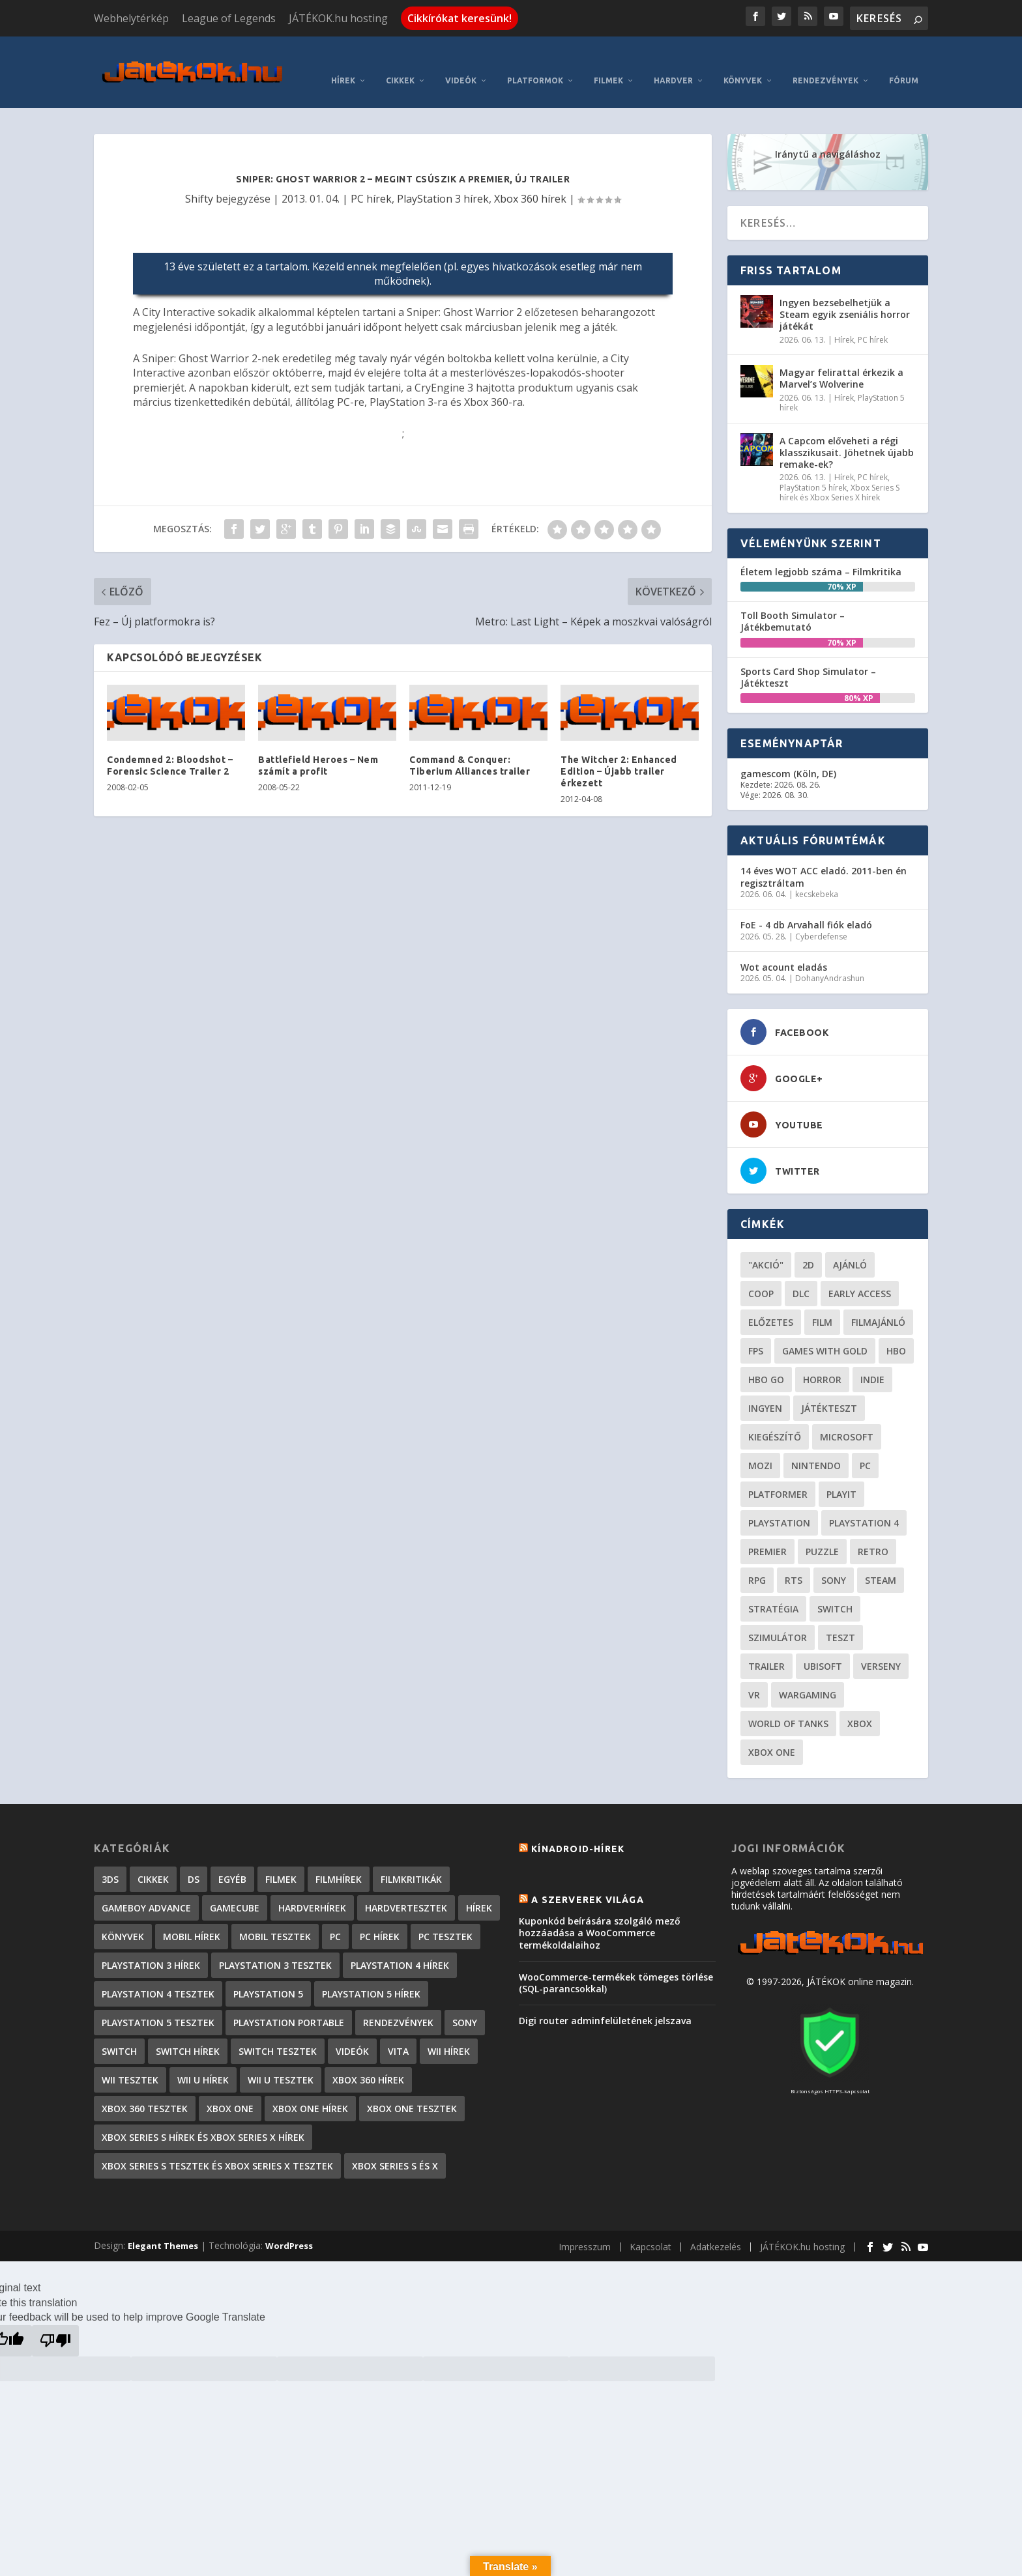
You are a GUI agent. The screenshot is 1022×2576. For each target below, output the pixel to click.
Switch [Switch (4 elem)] (119, 2031)
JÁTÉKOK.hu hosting (338, 18)
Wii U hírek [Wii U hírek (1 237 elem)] (203, 2060)
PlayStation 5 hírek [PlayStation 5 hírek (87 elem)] (371, 1974)
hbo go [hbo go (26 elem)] (766, 1360)
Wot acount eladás (783, 947)
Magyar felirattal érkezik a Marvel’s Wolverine (841, 359)
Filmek (608, 61)
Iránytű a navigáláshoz (828, 134)
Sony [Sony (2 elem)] (464, 2003)
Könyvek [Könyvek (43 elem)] (123, 1917)
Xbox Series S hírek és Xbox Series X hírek (839, 473)
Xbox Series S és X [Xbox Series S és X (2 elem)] (395, 2146)
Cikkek (400, 61)
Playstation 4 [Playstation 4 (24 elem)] (864, 1503)
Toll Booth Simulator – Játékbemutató (792, 602)
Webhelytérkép (131, 18)
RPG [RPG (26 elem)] (757, 1560)
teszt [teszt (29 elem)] (840, 1618)
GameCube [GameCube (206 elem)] (234, 1888)
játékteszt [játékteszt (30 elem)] (829, 1388)
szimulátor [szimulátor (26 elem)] (777, 1618)
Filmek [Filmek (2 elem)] (281, 1859)
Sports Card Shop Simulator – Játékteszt (808, 658)
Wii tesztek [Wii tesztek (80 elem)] (130, 2060)
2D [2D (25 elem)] (808, 1245)
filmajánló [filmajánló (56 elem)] (878, 1302)
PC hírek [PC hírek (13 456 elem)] (380, 1917)
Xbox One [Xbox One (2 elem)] (230, 2089)
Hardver (673, 61)
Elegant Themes (163, 2226)
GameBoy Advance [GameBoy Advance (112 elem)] (146, 1888)
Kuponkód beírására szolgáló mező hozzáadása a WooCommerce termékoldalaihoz (599, 1913)
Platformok (535, 61)
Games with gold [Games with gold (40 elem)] (825, 1331)
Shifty (199, 179)
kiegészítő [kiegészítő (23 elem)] (774, 1417)
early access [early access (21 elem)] (859, 1274)
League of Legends (229, 18)
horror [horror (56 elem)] (822, 1360)
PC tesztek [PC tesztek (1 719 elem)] (445, 1917)
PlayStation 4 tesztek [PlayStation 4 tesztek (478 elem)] (158, 1974)
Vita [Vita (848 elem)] (398, 2031)
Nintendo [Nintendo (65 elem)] (816, 1446)
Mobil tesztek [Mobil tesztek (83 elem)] (275, 1917)
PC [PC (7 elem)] (335, 1917)
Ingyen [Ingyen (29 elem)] (765, 1388)
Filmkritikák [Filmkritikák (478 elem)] (411, 1859)
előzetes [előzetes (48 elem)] (770, 1302)
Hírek (343, 61)
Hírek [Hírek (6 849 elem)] (479, 1888)
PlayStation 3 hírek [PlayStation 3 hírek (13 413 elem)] (151, 1945)
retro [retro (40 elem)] (873, 1532)
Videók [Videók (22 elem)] (352, 2031)
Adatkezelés (715, 2227)
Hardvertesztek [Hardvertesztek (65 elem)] (406, 1888)
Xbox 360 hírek (530, 179)
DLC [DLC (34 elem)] (801, 1274)
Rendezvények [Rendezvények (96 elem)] (398, 2003)
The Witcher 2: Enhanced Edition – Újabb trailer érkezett (619, 752)
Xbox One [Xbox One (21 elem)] (771, 1732)
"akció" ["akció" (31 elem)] (765, 1245)
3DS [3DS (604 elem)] (110, 1859)
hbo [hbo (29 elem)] (896, 1331)
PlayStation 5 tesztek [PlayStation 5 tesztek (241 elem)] (158, 2003)
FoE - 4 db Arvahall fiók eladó (806, 905)
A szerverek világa (587, 1880)
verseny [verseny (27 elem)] (881, 1646)
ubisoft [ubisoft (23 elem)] (823, 1646)
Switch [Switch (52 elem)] (835, 1589)
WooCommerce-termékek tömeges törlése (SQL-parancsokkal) (616, 1963)
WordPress (289, 2226)
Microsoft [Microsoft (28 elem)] (846, 1417)
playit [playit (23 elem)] (841, 1474)
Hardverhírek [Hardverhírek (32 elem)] (312, 1888)
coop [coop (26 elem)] (761, 1274)
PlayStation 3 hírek (443, 179)
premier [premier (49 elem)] (767, 1532)
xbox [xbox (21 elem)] (859, 1704)
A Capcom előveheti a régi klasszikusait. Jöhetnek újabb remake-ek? (847, 433)
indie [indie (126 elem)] (872, 1360)
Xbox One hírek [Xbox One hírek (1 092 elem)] (310, 2089)
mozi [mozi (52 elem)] (760, 1446)
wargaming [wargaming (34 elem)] (807, 1675)
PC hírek (371, 179)
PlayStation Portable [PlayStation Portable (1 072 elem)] (288, 2003)
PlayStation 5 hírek (813, 468)
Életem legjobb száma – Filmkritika (820, 552)
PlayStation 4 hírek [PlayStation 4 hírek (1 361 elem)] (400, 1945)
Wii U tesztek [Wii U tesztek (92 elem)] (281, 2060)
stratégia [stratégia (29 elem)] (773, 1589)
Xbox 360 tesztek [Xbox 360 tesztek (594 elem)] (145, 2089)
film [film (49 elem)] (822, 1302)
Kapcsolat (650, 2227)
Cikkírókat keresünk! (459, 18)
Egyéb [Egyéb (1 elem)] (232, 1859)
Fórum (903, 61)
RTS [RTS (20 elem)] (793, 1560)
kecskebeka (816, 874)
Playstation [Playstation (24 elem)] (779, 1503)
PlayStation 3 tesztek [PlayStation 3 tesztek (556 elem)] (275, 1945)
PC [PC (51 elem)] (865, 1446)
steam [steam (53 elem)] (880, 1560)
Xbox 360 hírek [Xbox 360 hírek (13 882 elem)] (368, 2060)
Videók (460, 61)
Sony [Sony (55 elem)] (833, 1560)
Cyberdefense (821, 917)
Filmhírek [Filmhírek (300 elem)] (338, 1859)
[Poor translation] (55, 2321)
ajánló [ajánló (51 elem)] (850, 1245)
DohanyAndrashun (829, 958)
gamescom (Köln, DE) (788, 754)
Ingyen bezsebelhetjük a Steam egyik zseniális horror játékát (845, 295)
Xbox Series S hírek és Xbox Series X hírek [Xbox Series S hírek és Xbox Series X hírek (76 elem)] (203, 2117)
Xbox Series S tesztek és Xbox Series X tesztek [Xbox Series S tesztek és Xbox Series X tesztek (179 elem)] (217, 2146)
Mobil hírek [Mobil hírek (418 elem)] (191, 1917)
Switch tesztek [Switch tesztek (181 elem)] (278, 2031)
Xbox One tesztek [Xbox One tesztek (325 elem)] (412, 2089)
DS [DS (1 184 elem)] (193, 1859)
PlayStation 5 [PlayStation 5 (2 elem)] (268, 1974)
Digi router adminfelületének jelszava (605, 2001)
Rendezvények (825, 61)
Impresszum (585, 2227)
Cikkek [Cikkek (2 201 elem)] (153, 1859)
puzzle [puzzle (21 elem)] (822, 1532)
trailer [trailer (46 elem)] (766, 1646)
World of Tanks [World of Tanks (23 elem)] (788, 1704)
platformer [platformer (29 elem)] (778, 1474)
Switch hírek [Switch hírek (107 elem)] (188, 2031)
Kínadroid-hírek (577, 1829)
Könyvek (742, 61)
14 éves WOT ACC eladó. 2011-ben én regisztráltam (823, 857)
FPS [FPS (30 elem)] (755, 1331)
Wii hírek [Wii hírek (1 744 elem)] (449, 2031)
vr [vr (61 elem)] (754, 1675)
